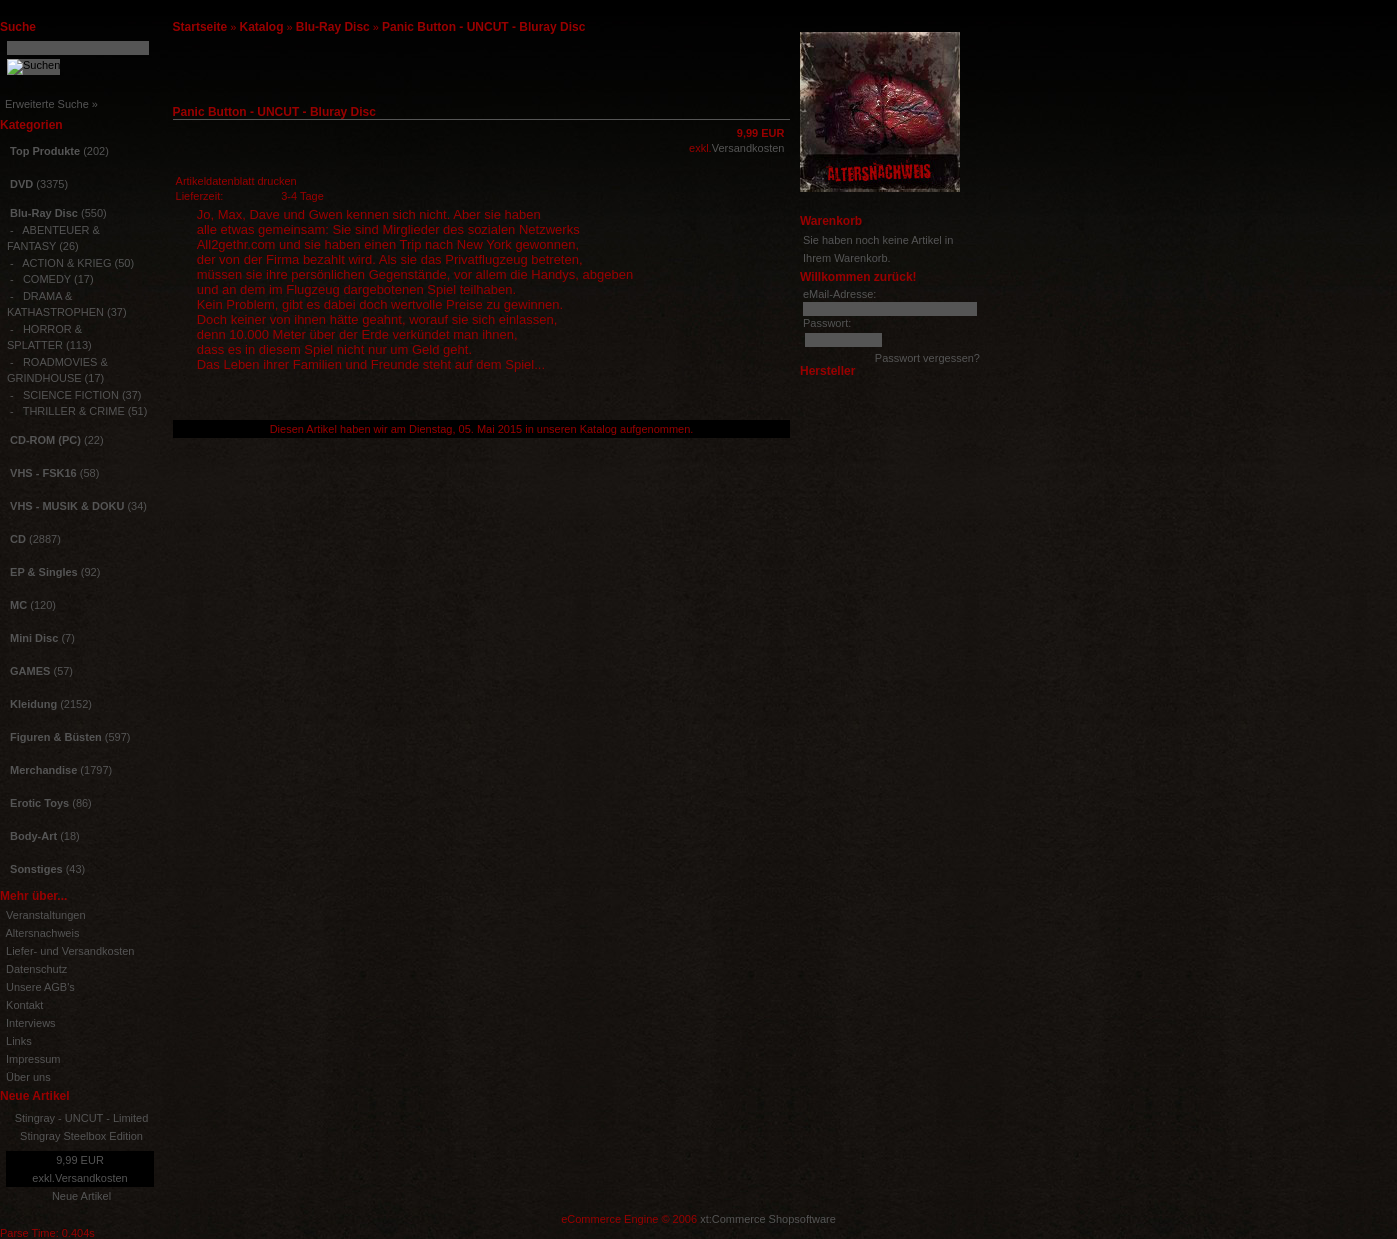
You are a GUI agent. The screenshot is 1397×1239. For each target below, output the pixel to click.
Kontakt (24, 1005)
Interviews (31, 1023)
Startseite (200, 27)
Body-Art (33, 836)
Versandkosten (91, 1178)
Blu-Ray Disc (333, 27)
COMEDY (47, 279)
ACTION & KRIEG (66, 263)
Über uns (28, 1077)
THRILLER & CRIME (74, 411)
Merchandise (43, 770)
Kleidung (33, 704)
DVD (21, 184)
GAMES (30, 671)
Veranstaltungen (46, 915)
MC (18, 605)
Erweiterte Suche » (51, 104)
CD (18, 539)
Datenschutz (36, 969)
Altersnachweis (42, 933)
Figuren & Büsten (56, 737)
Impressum (33, 1059)
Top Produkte (45, 151)
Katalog (262, 27)
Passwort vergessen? (927, 358)
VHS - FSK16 (43, 473)
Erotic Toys (39, 803)
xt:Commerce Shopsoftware (768, 1219)
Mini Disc (34, 638)
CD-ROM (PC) (45, 440)
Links (19, 1041)
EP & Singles (44, 572)
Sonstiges (36, 869)
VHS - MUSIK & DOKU (67, 506)
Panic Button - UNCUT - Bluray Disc (483, 27)
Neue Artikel (81, 1196)
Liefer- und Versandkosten (70, 951)
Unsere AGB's (40, 987)
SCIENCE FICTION (71, 395)
